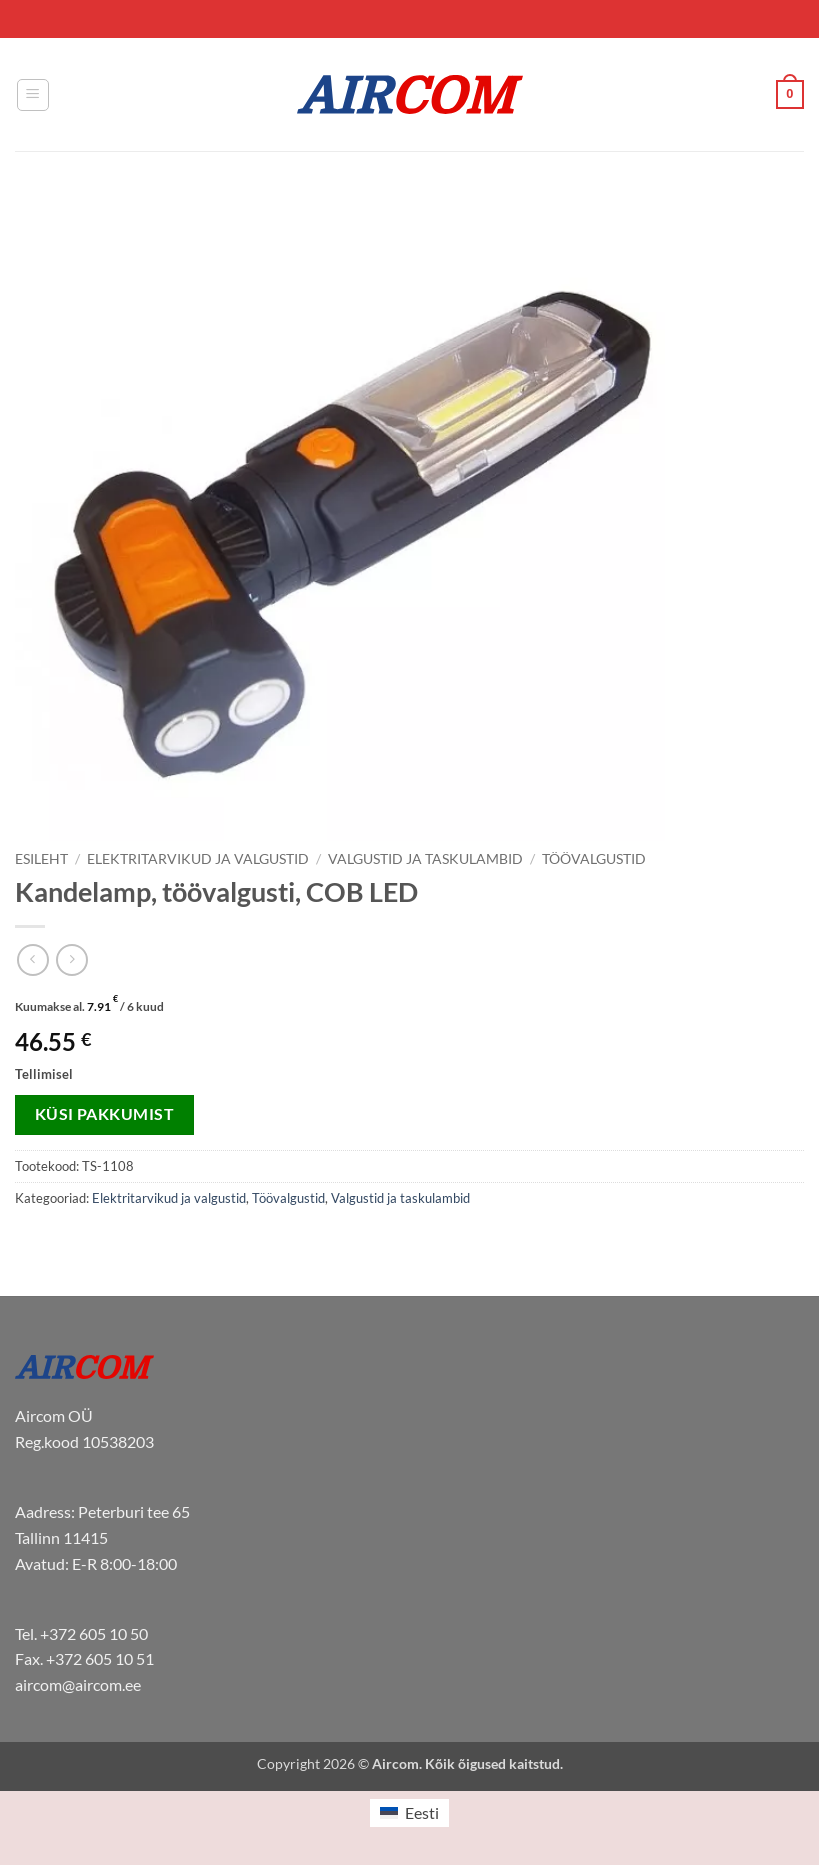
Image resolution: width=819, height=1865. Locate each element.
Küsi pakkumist (105, 1114)
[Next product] (32, 959)
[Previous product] (71, 959)
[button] (33, 95)
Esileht (41, 859)
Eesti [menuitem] (422, 1812)
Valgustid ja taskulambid (425, 859)
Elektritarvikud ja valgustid (198, 859)
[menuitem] (409, 1813)
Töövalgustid (594, 859)
